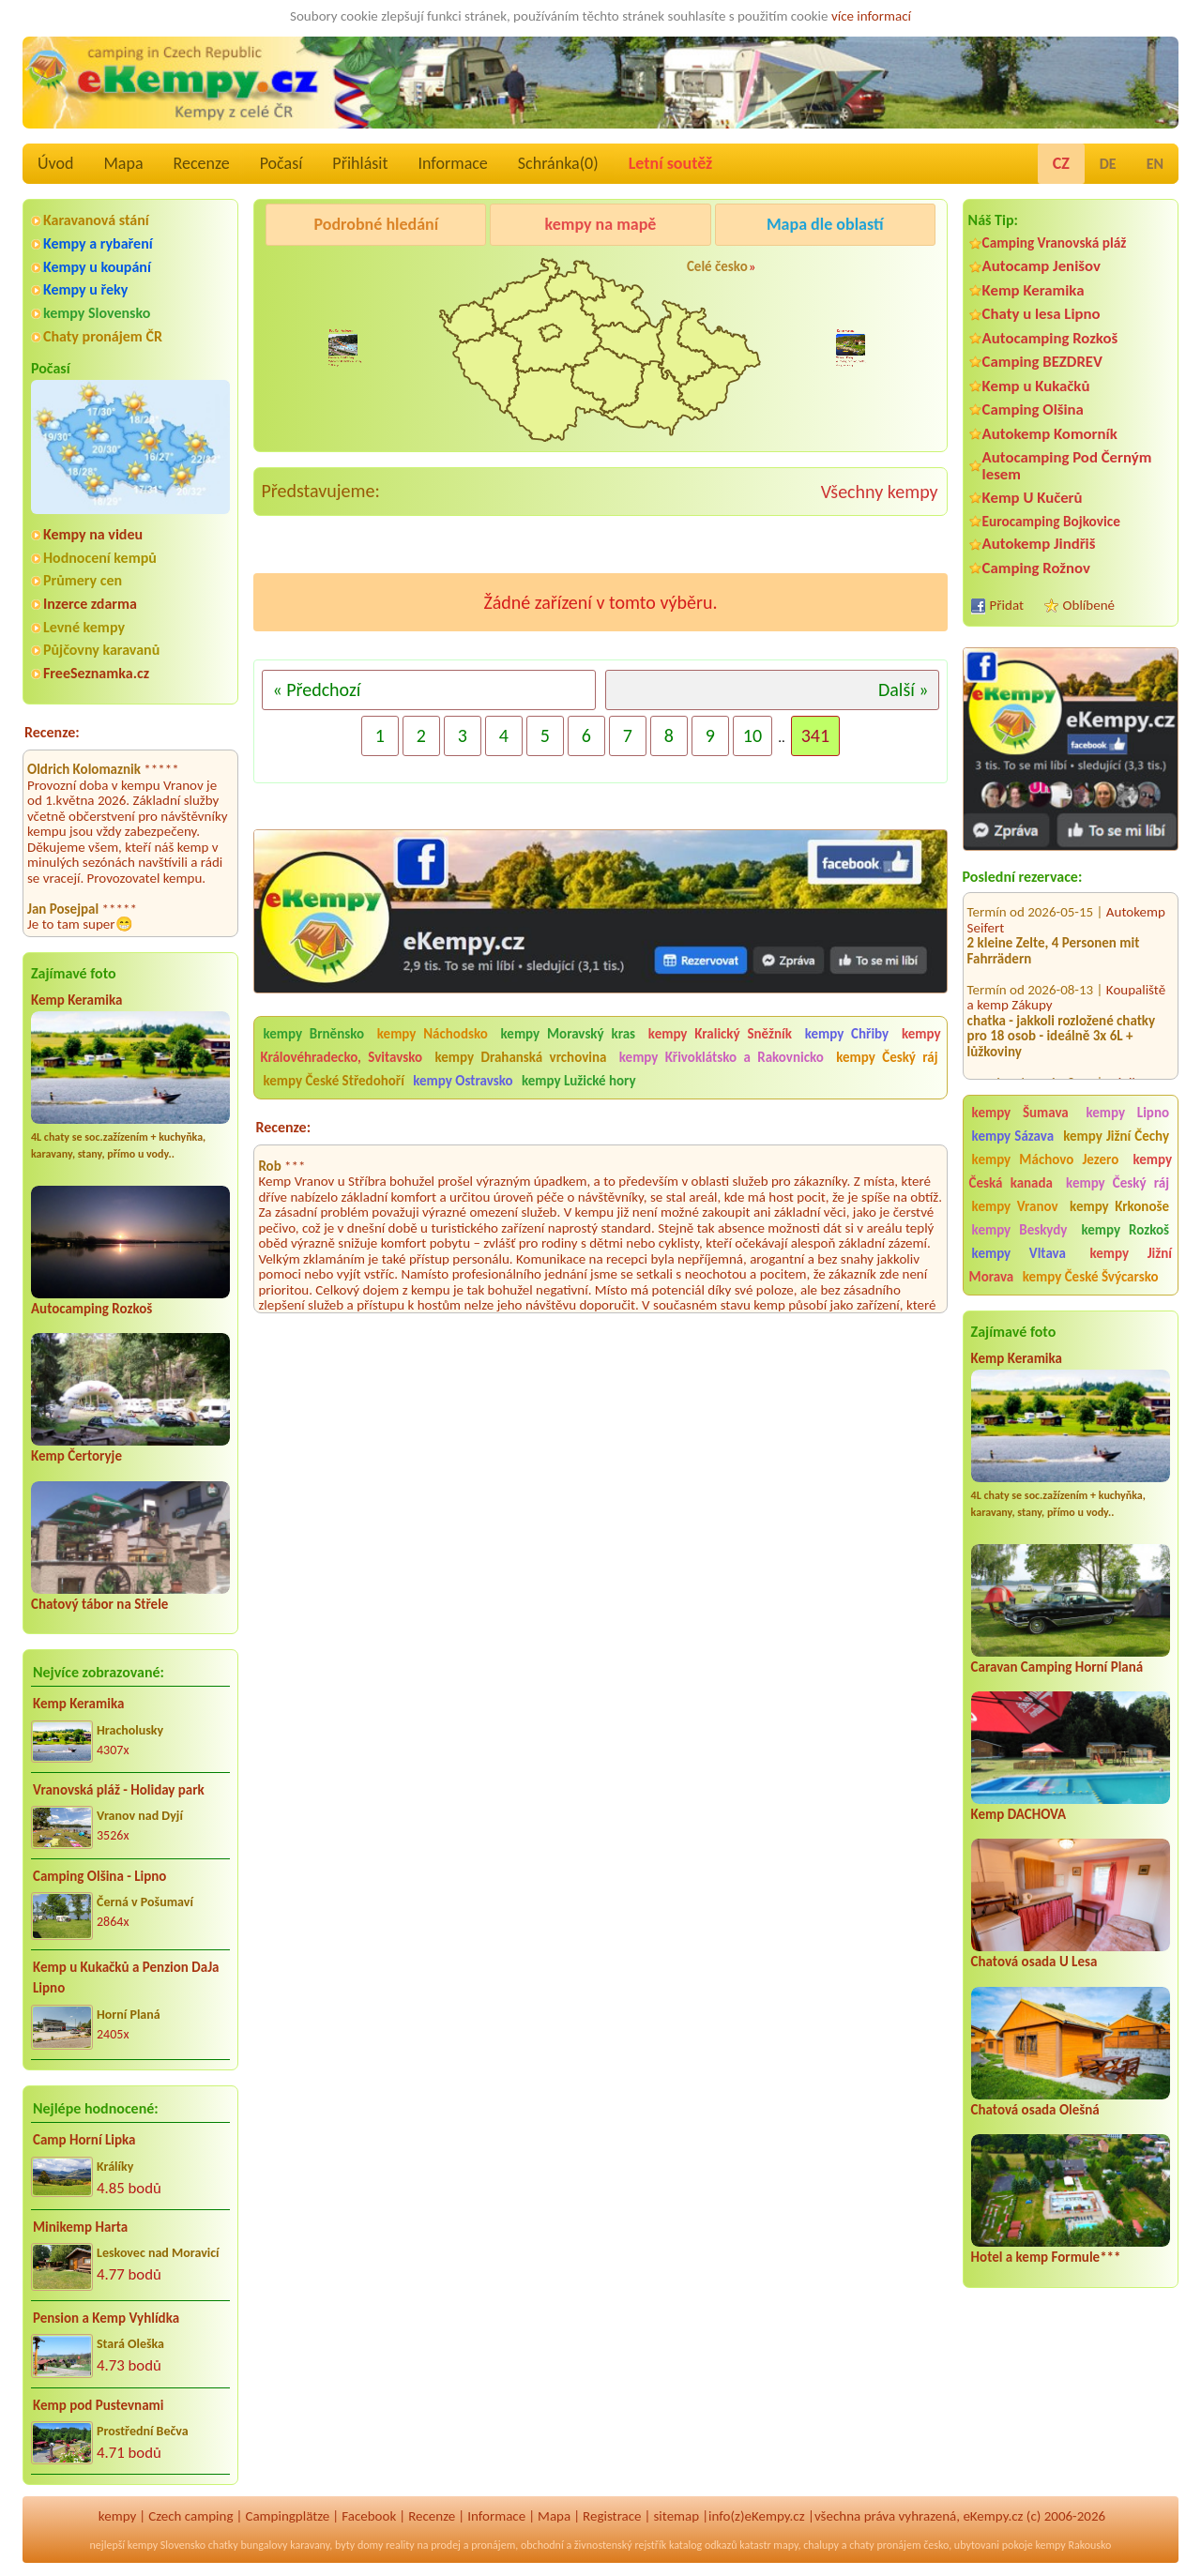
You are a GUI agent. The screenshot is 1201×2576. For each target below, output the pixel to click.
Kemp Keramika (76, 1000)
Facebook (369, 2516)
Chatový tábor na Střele (99, 1604)
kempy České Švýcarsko (1091, 1276)
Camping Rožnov (1036, 568)
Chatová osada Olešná (1035, 2109)
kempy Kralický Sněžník (720, 1033)
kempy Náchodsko (432, 1033)
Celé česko (717, 266)
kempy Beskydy (1020, 1229)
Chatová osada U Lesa (1034, 1961)
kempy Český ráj (1117, 1182)
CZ (1061, 163)
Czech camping (190, 2516)
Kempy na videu (93, 534)
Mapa (123, 163)
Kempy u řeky (85, 289)
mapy (785, 2545)
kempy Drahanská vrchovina (520, 1057)
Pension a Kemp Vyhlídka (106, 2318)
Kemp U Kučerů (1032, 498)
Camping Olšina (1033, 409)
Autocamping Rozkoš (91, 1308)
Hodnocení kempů (100, 558)
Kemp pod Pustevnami (98, 2405)
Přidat (1007, 605)
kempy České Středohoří (333, 1080)
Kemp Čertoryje (76, 1455)
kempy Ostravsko (462, 1080)
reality (400, 2545)
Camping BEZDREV (1042, 361)
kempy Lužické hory (579, 1080)
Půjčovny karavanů (101, 650)
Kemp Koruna (816, 272)
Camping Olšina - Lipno (99, 1876)
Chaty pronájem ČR (102, 336)
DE (1108, 164)
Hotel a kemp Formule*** (1046, 2257)
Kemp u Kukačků (1036, 386)
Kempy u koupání (97, 267)
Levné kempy (84, 627)
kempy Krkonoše (1119, 1206)
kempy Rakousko (1073, 2545)
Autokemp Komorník (1049, 434)
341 (815, 735)
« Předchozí (316, 689)
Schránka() (558, 163)
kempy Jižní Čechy (1116, 1136)
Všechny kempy (879, 491)
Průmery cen (82, 580)
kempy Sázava (1013, 1136)
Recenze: (52, 732)
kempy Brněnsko (313, 1033)
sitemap (676, 2516)
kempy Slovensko (96, 313)
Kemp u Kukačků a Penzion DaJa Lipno (126, 1978)
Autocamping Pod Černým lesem (1067, 465)
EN (1155, 164)
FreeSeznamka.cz (96, 673)
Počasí (281, 163)
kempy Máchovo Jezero (1045, 1159)
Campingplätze (287, 2516)
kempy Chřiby (847, 1033)
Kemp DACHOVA (1019, 1814)
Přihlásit (360, 163)
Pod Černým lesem (323, 272)
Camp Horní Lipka (84, 2139)
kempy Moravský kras (568, 1033)
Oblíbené (1089, 605)
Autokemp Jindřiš (1039, 543)
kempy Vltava (1019, 1253)
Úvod (55, 163)
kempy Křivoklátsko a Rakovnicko (721, 1057)
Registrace (612, 2516)
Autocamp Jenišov (1041, 266)
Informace (452, 163)
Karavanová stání (96, 220)
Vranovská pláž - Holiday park (119, 1789)
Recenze (202, 163)
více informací (871, 16)
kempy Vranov (1015, 1206)
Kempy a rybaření (98, 243)
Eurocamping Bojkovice (1051, 521)
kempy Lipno (1127, 1112)
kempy (117, 2516)
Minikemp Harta (80, 2227)
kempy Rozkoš (1125, 1229)
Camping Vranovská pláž (1054, 242)
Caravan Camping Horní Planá (1057, 1667)
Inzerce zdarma (90, 604)
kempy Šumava (1020, 1112)
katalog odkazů (703, 2545)
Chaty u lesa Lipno (1041, 314)
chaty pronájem (884, 2545)
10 (752, 735)
